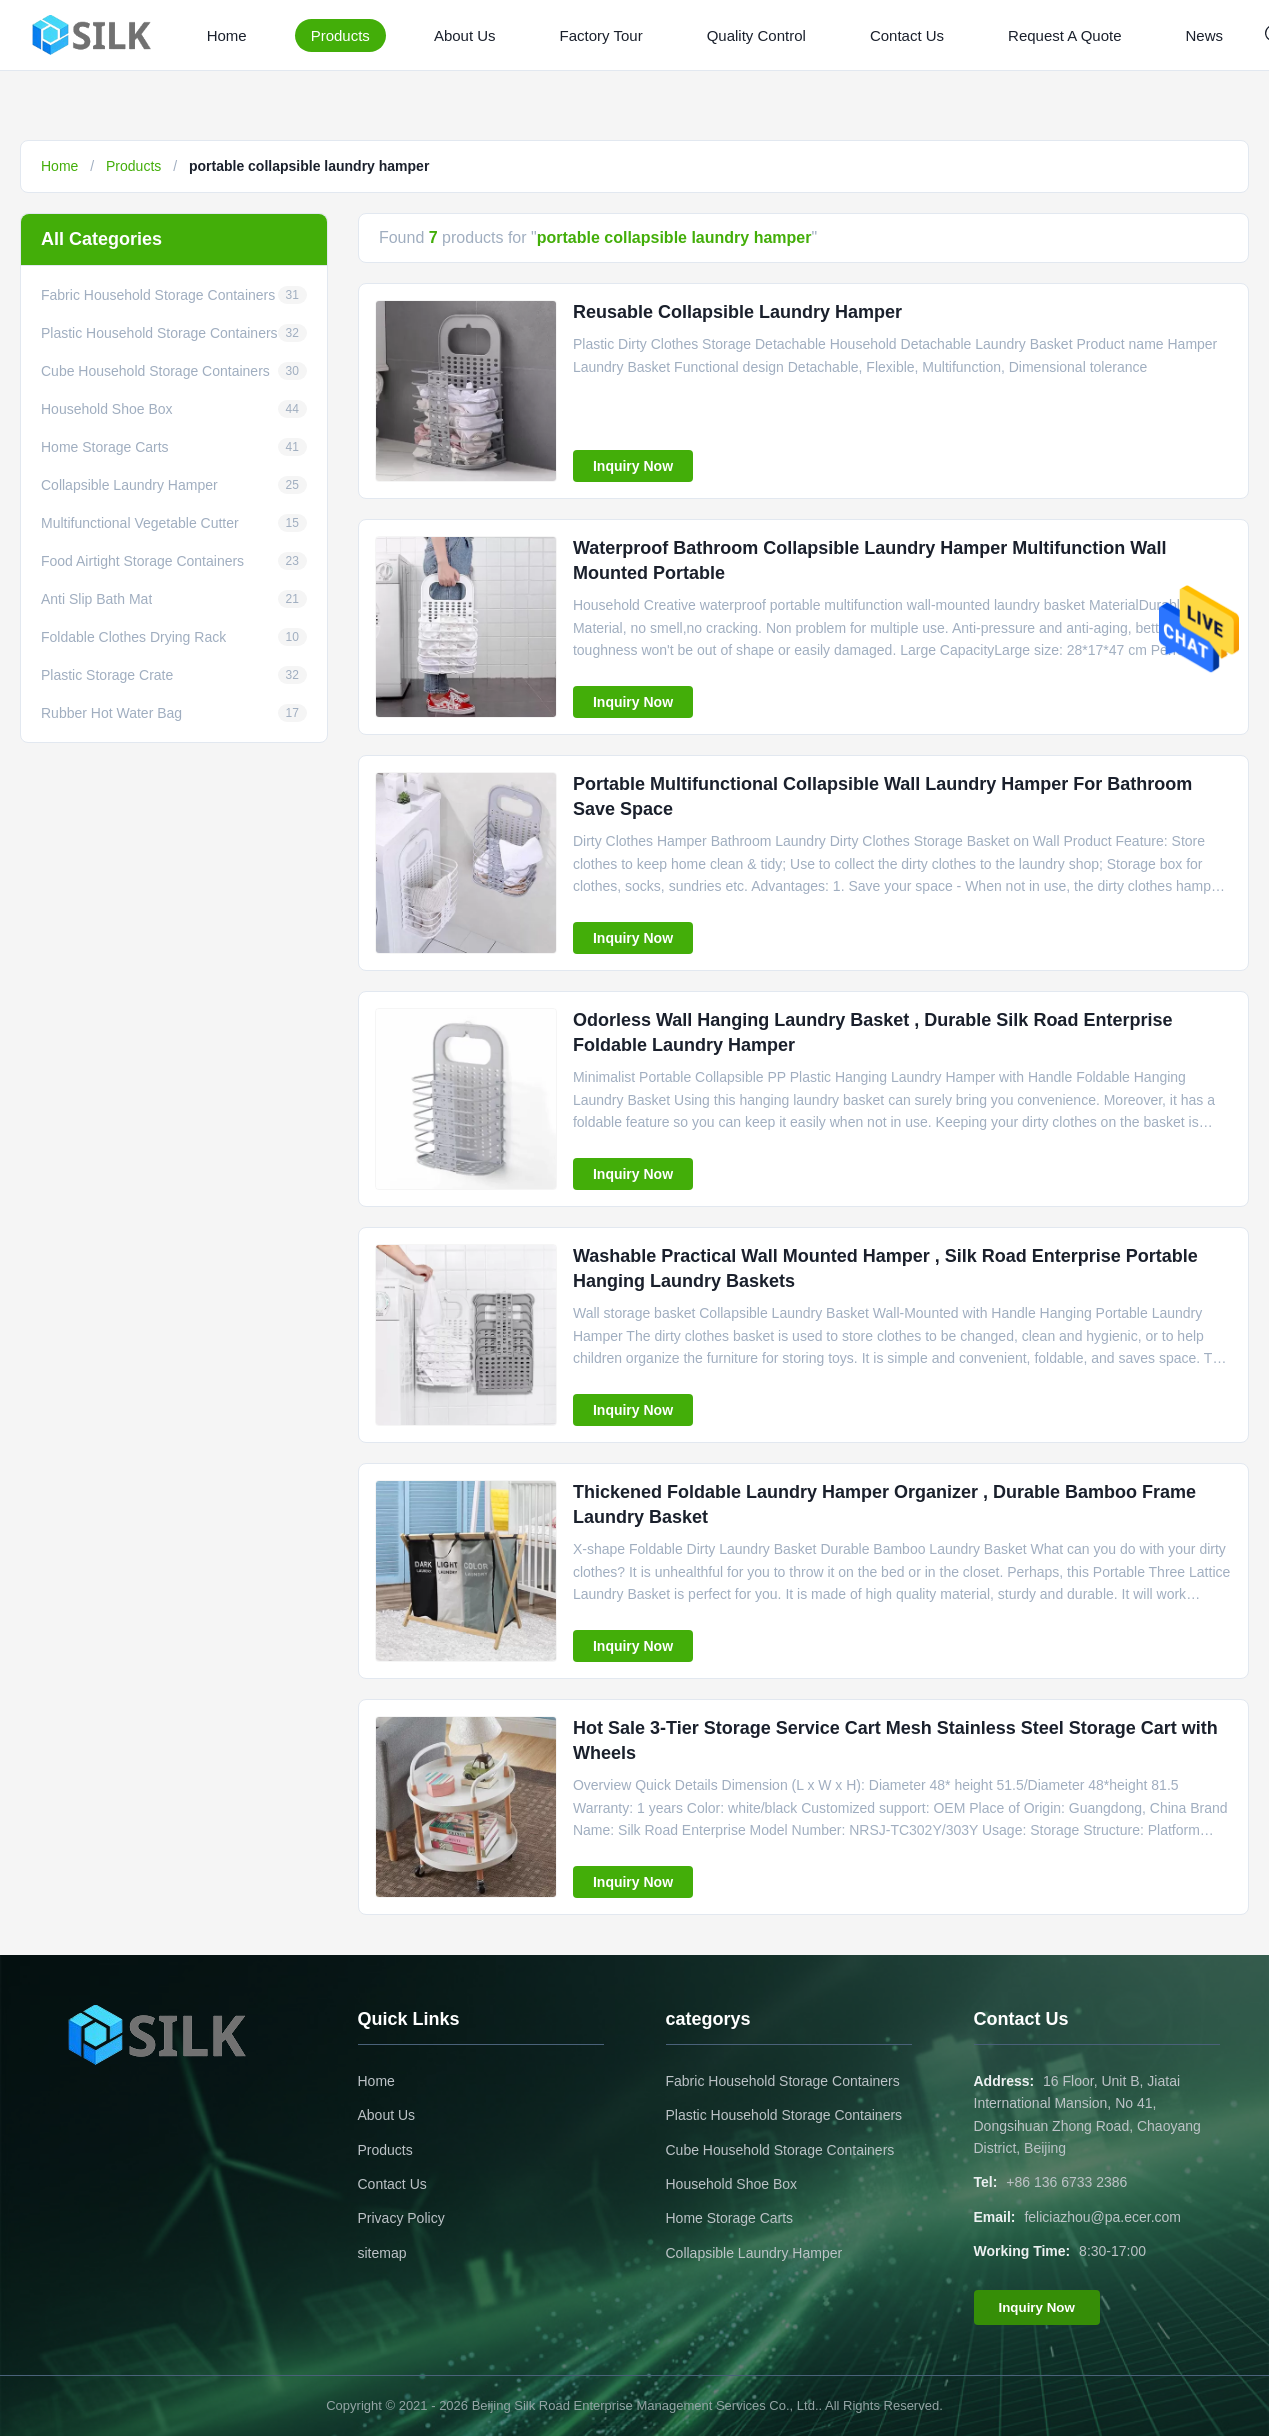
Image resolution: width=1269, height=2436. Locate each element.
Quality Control (756, 35)
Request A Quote (1064, 35)
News (1205, 35)
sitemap (382, 2253)
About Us (465, 35)
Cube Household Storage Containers (780, 2150)
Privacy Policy (401, 2218)
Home (227, 35)
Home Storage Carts (730, 2218)
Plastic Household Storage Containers (784, 2115)
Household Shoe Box (732, 2184)
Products (340, 35)
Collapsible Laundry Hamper (754, 2253)
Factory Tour (601, 35)
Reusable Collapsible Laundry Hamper (737, 312)
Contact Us (907, 35)
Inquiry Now (633, 466)
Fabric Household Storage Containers (783, 2081)
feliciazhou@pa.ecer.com (1102, 2217)
